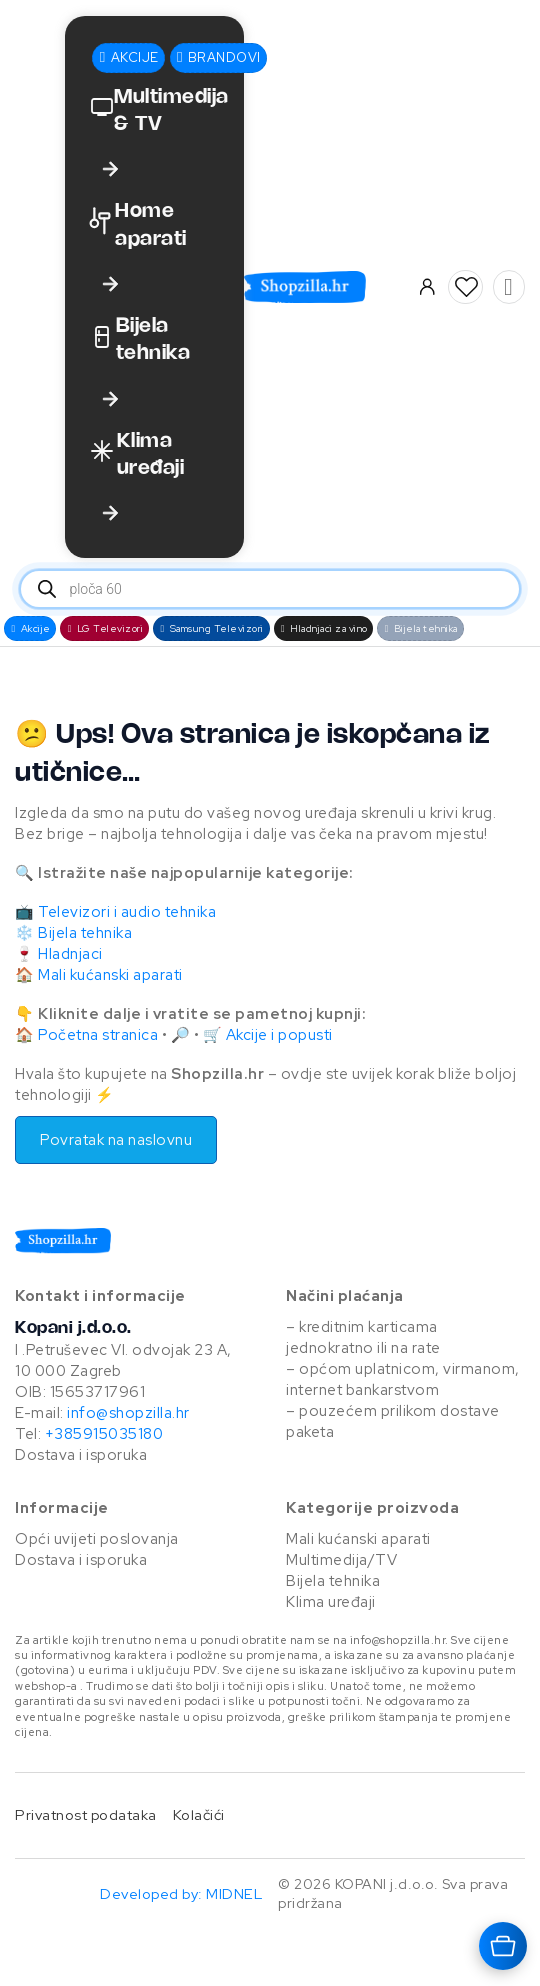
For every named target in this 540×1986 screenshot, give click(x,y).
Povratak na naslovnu (116, 1140)
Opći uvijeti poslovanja (97, 1539)
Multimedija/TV (341, 1560)
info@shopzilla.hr (127, 1413)
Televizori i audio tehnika (127, 912)
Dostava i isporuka (81, 1455)
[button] (466, 287)
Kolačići (199, 1814)
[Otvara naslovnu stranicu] (330, 287)
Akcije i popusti (279, 1035)
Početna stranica (98, 1035)
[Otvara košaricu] (503, 1946)
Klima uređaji (331, 1602)
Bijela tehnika (85, 933)
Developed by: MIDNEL (181, 1893)
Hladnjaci (70, 954)
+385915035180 (104, 1434)
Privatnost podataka (86, 1814)
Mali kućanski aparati (110, 975)
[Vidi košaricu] (508, 287)
